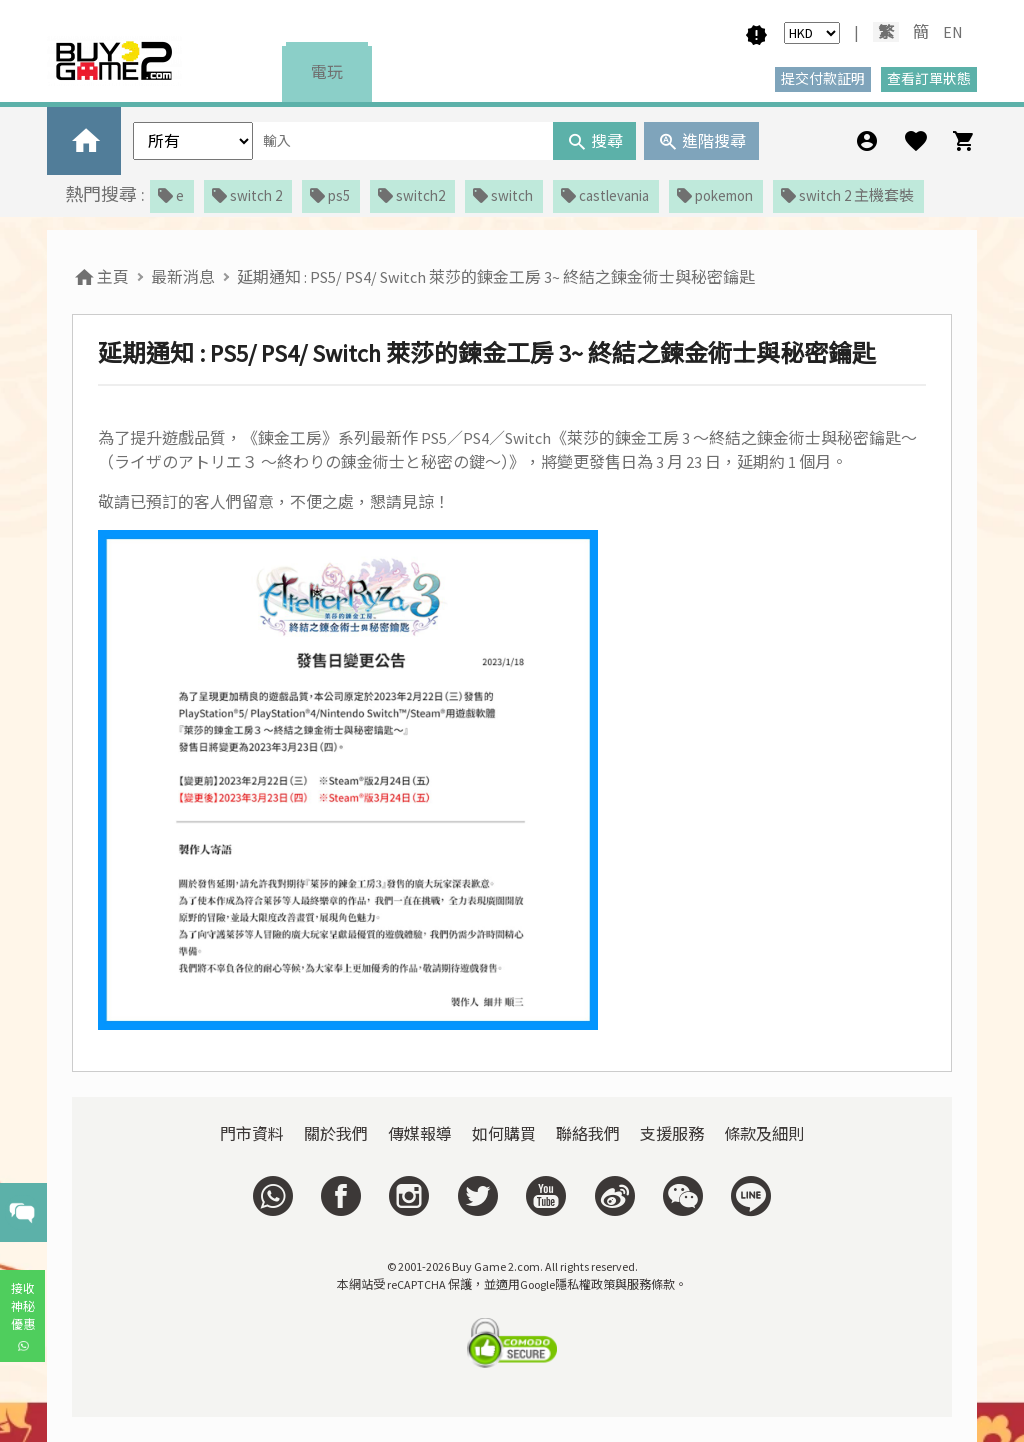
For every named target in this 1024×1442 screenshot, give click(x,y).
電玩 (327, 72)
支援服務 (672, 1134)
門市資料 (252, 1134)
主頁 (100, 277)
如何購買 (504, 1134)
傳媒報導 (420, 1134)
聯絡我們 (588, 1134)
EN (953, 32)
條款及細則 (764, 1134)
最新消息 (183, 277)
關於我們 (336, 1134)
